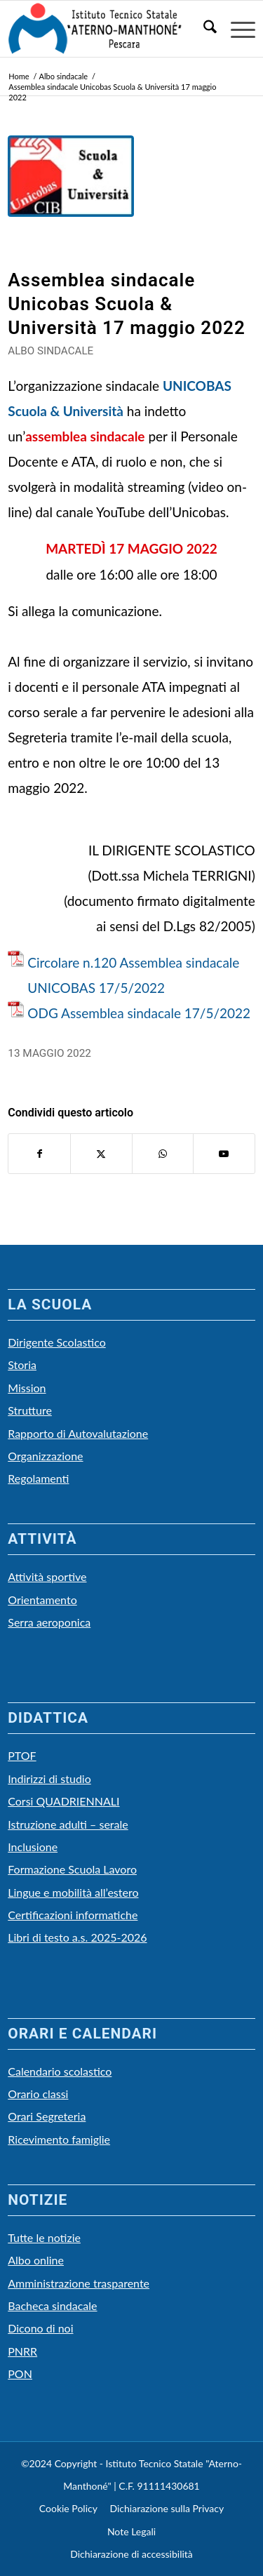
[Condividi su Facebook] (39, 1154)
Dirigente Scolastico (57, 1342)
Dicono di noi (40, 2328)
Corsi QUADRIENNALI (63, 1801)
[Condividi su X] (101, 1154)
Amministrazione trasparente (78, 2283)
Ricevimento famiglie (59, 2139)
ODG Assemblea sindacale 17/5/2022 (138, 1013)
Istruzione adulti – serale (68, 1824)
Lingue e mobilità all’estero (73, 1892)
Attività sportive (47, 1576)
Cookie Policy (68, 2508)
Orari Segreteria (47, 2116)
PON (20, 2373)
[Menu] (236, 29)
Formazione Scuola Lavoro (72, 1869)
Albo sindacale (50, 351)
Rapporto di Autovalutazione (78, 1433)
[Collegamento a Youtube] (224, 1154)
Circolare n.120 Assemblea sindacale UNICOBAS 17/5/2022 (133, 975)
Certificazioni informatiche (72, 1914)
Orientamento (42, 1599)
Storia (22, 1364)
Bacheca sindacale (52, 2305)
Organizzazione (45, 1455)
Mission (27, 1387)
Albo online (36, 2260)
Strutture (30, 1410)
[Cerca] (203, 29)
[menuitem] (203, 29)
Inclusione (33, 1846)
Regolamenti (38, 1478)
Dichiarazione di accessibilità (131, 2554)
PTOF (22, 1755)
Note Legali (131, 2531)
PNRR (22, 2351)
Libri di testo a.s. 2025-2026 (77, 1937)
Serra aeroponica (49, 1622)
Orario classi (38, 2093)
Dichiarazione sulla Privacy (166, 2508)
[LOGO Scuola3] (106, 29)
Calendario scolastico (60, 2071)
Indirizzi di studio (49, 1778)
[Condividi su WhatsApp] (163, 1154)
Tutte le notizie (44, 2237)
